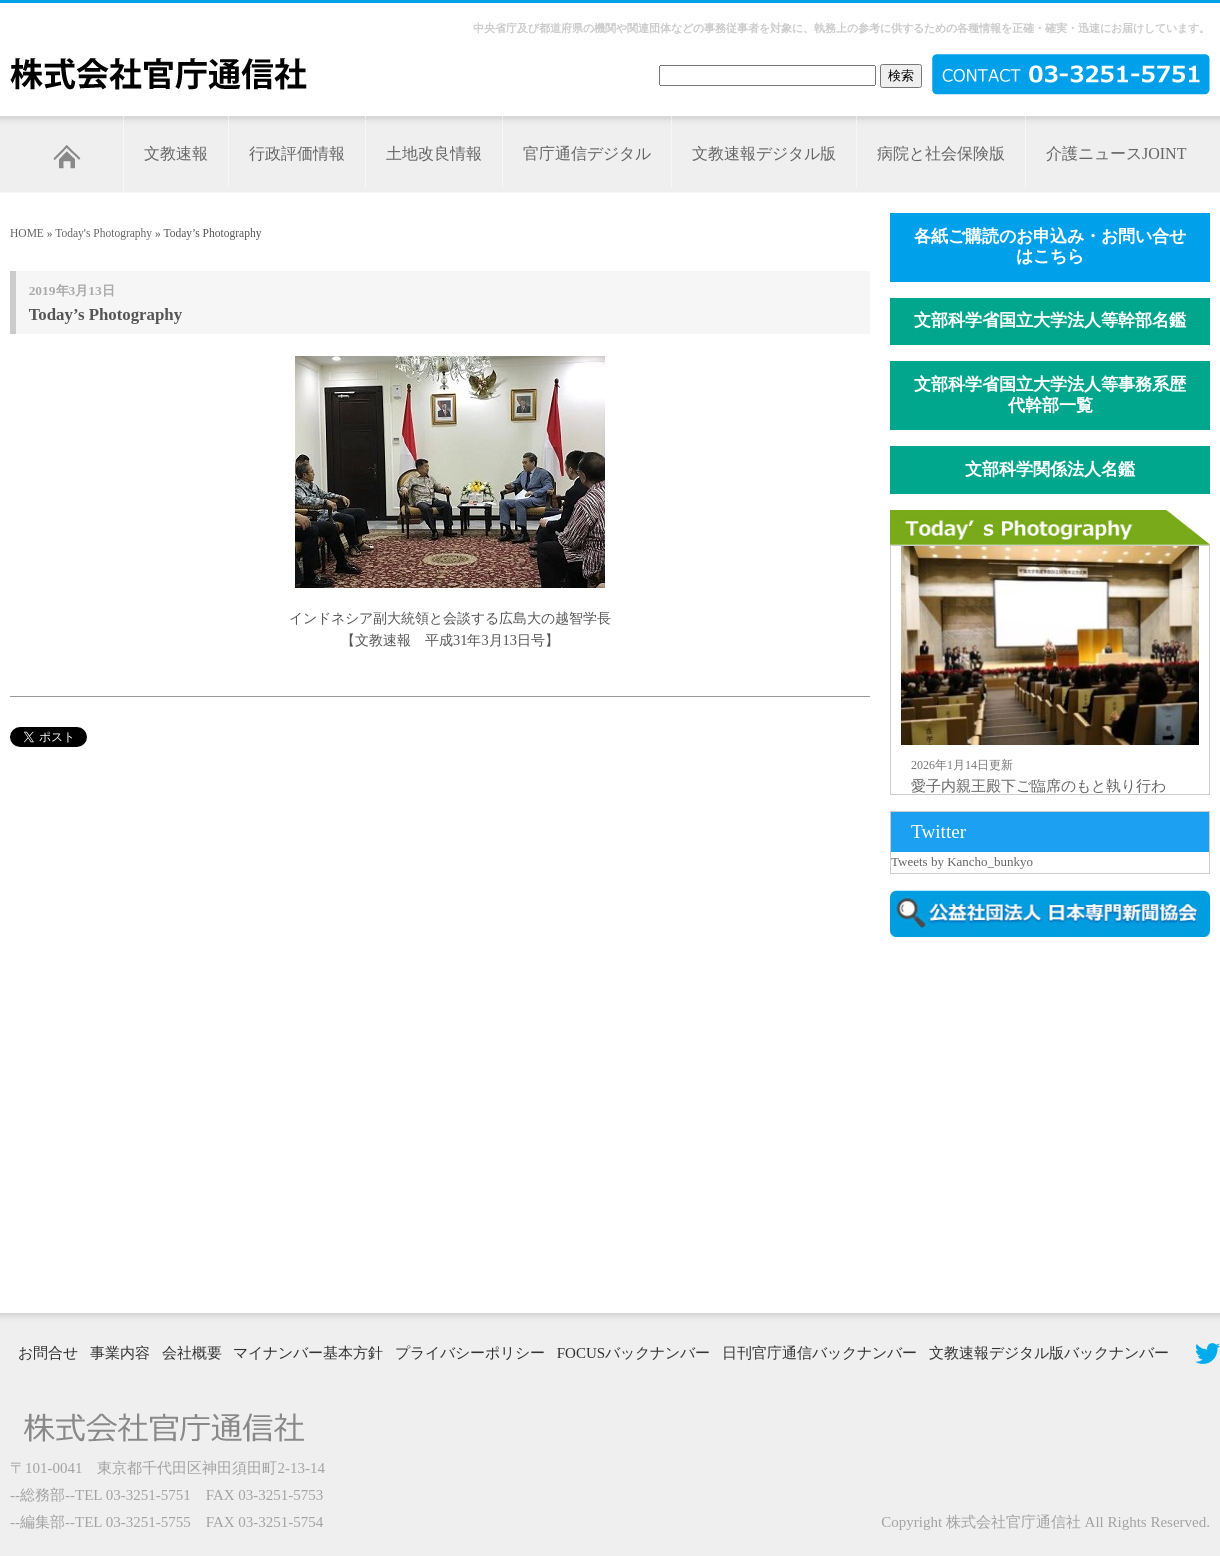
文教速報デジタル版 (764, 153)
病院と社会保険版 (941, 153)
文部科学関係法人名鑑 (1050, 469)
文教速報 (176, 153)
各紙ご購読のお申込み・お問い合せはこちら (1050, 247)
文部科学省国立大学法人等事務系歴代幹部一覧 (1050, 395)
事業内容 (120, 1353)
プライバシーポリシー (470, 1353)
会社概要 (192, 1353)
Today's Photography (103, 233)
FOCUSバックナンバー (633, 1353)
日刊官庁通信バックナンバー (819, 1353)
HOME (27, 233)
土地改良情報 (434, 153)
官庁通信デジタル (587, 153)
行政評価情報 (297, 153)
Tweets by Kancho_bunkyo (962, 861)
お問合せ (48, 1353)
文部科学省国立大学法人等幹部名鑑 (1050, 320)
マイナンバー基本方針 (308, 1353)
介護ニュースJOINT (1116, 153)
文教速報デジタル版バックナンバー (1049, 1353)
